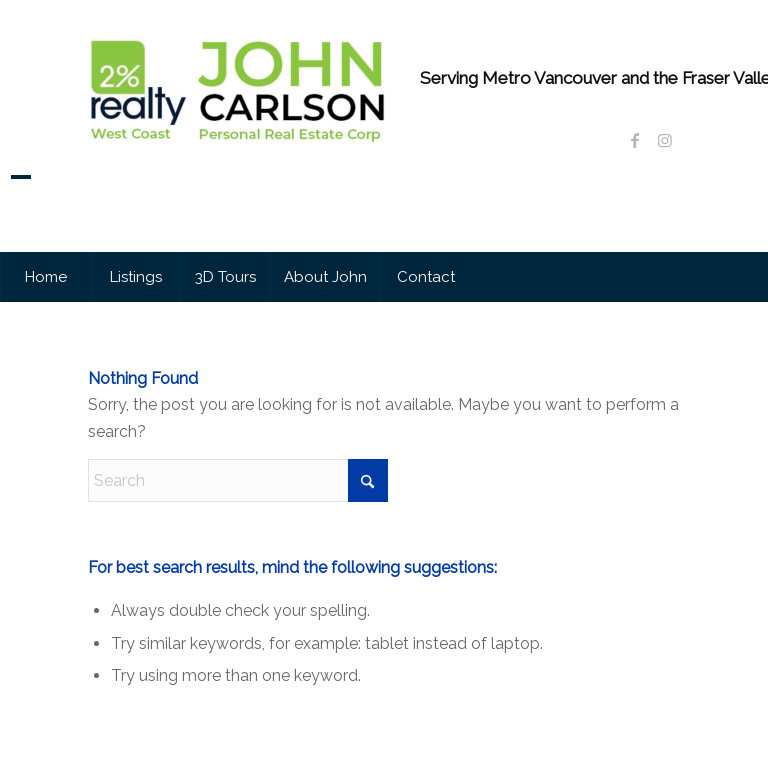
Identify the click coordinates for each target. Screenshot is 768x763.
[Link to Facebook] (635, 140)
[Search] (238, 480)
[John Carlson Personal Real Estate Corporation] (238, 149)
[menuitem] (45, 277)
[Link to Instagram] (665, 140)
